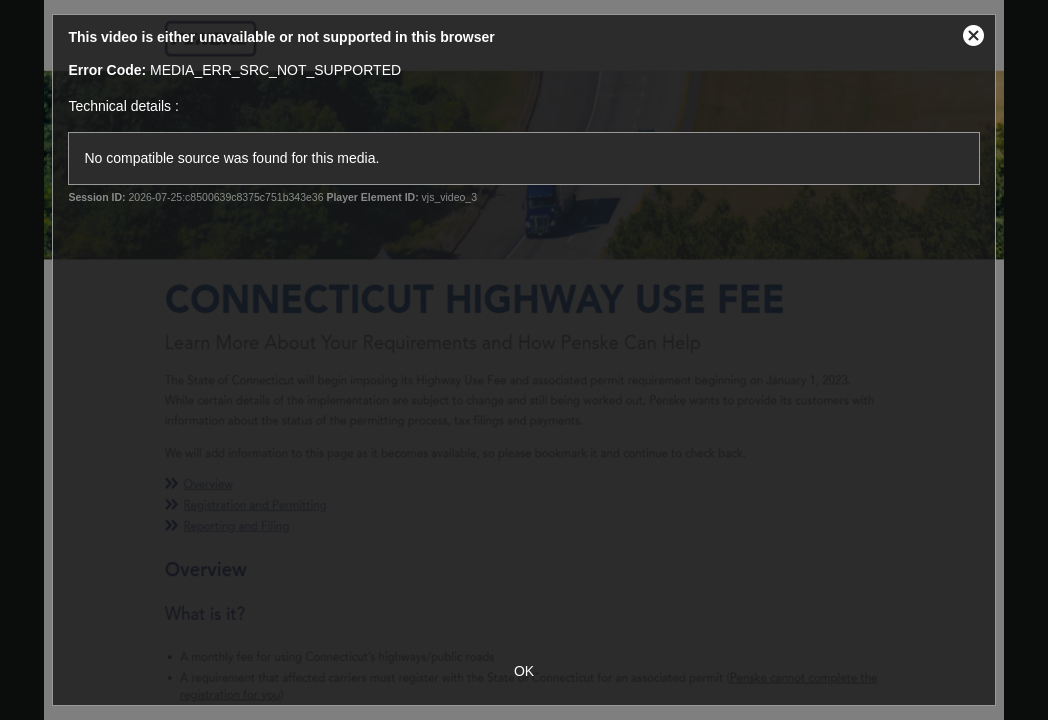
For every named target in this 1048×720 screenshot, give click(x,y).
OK (524, 671)
